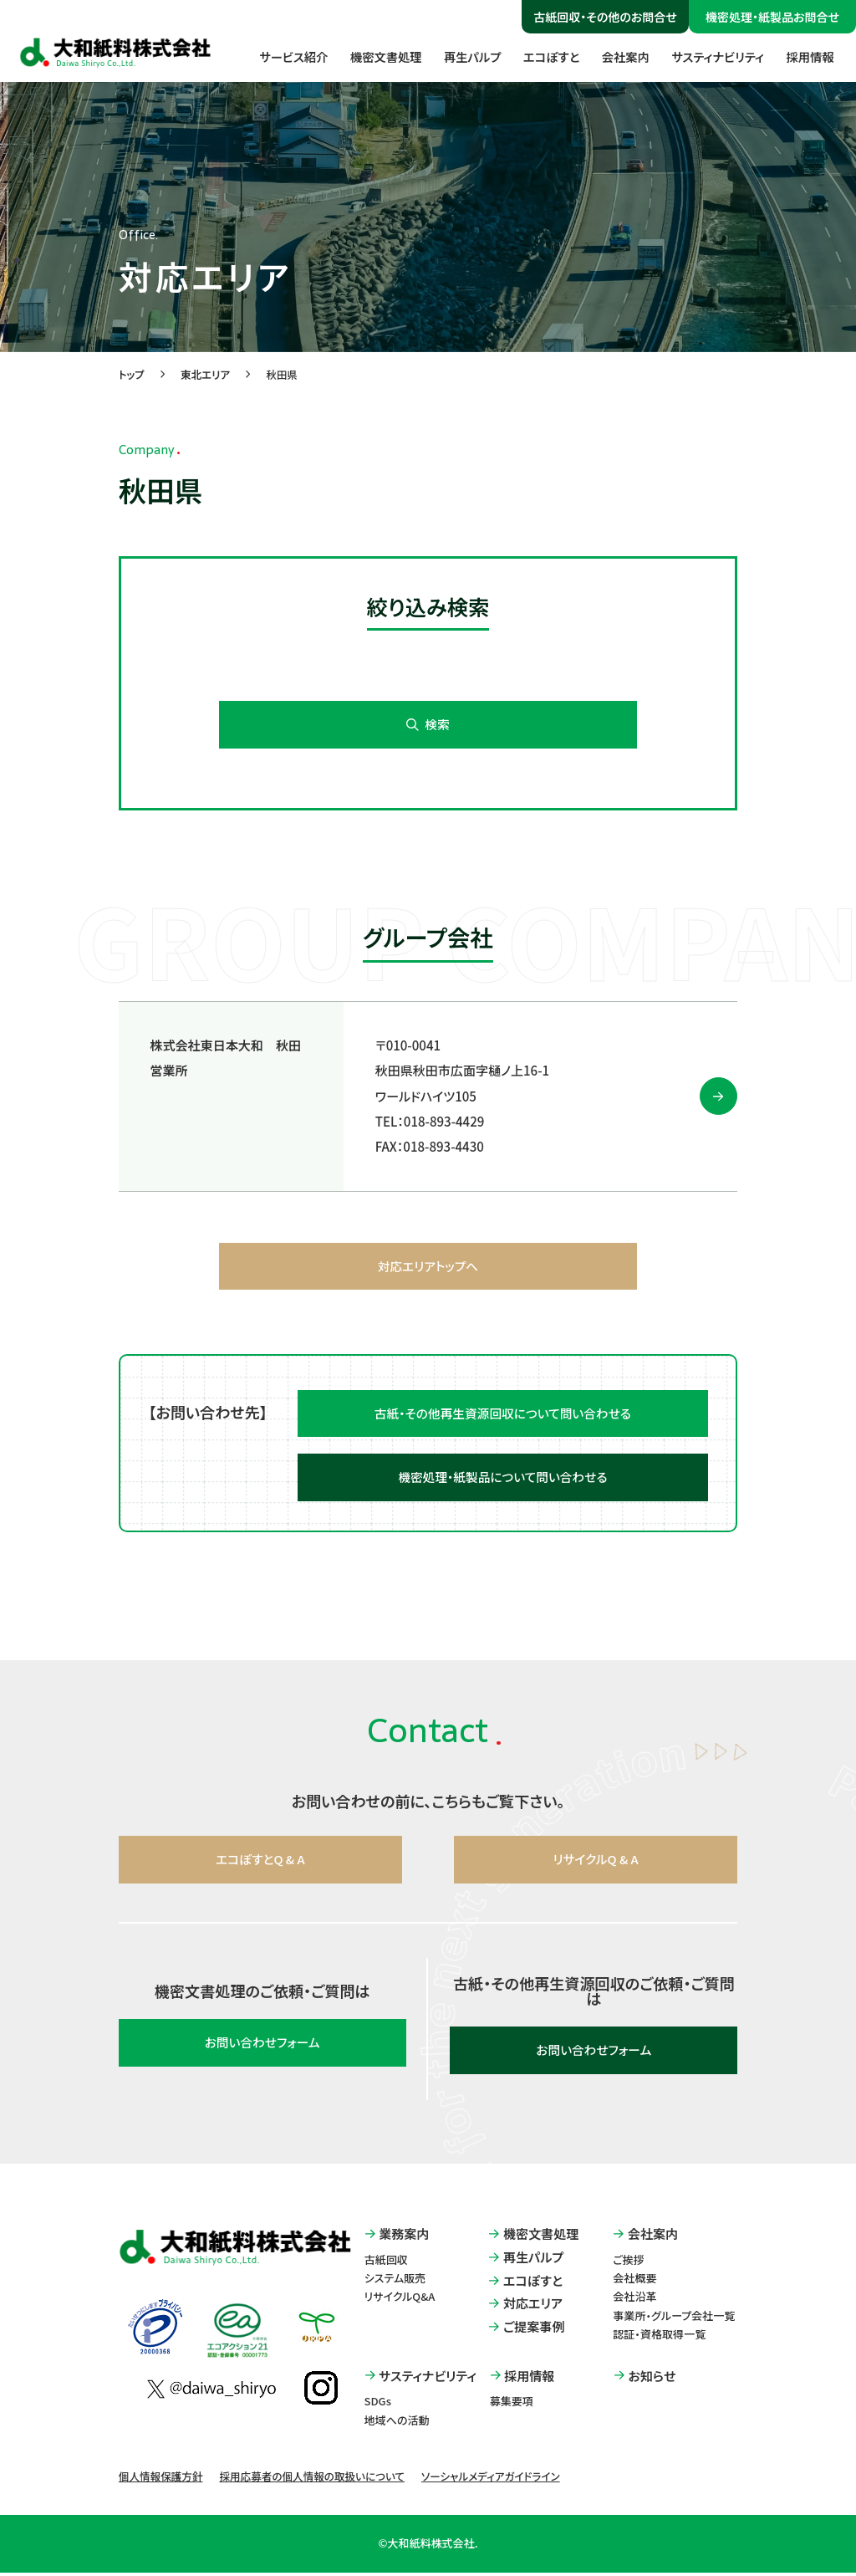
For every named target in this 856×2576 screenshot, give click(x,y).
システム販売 (395, 2282)
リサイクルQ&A (400, 2300)
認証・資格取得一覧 (659, 2337)
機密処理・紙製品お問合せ (772, 16)
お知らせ (644, 2379)
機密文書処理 (367, 58)
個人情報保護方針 (161, 2479)
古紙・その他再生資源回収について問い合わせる (502, 1416)
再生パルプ (457, 58)
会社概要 (634, 2282)
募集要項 (511, 2405)
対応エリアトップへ (427, 1268)
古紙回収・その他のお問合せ (605, 16)
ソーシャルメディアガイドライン (490, 2479)
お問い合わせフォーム (262, 2046)
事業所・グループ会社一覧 (674, 2319)
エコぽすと (539, 58)
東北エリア (205, 376)
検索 (428, 727)
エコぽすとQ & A (260, 1863)
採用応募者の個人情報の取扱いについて (311, 2479)
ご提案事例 (526, 2330)
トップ (132, 376)
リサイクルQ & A (595, 1863)
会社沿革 (634, 2300)
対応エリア (525, 2307)
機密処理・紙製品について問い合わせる (502, 1481)
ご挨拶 (629, 2264)
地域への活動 (397, 2423)
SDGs (377, 2405)
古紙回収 (386, 2264)
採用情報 (808, 58)
